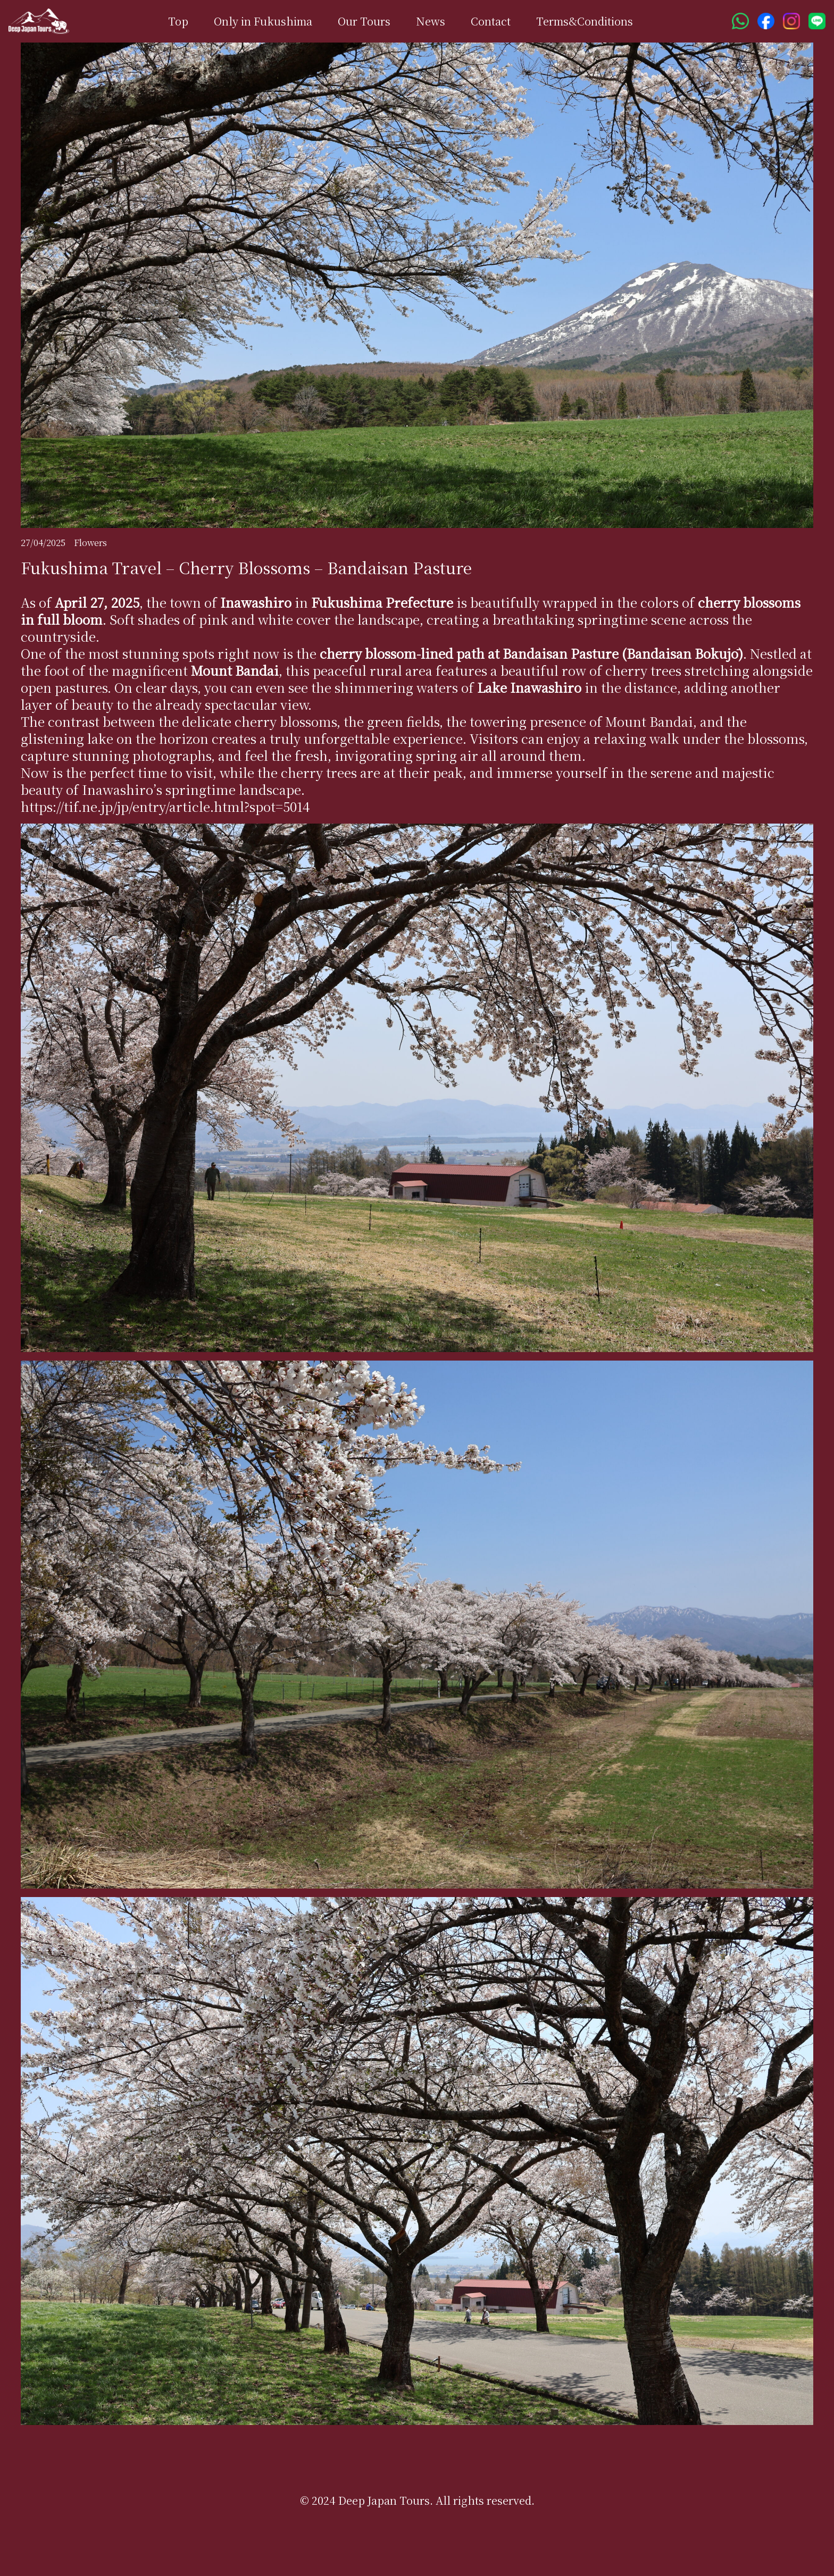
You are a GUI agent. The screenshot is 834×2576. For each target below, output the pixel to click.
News (430, 21)
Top (178, 21)
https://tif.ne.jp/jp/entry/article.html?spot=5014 (165, 806)
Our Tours (364, 21)
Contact (491, 21)
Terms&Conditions (584, 21)
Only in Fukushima (263, 21)
